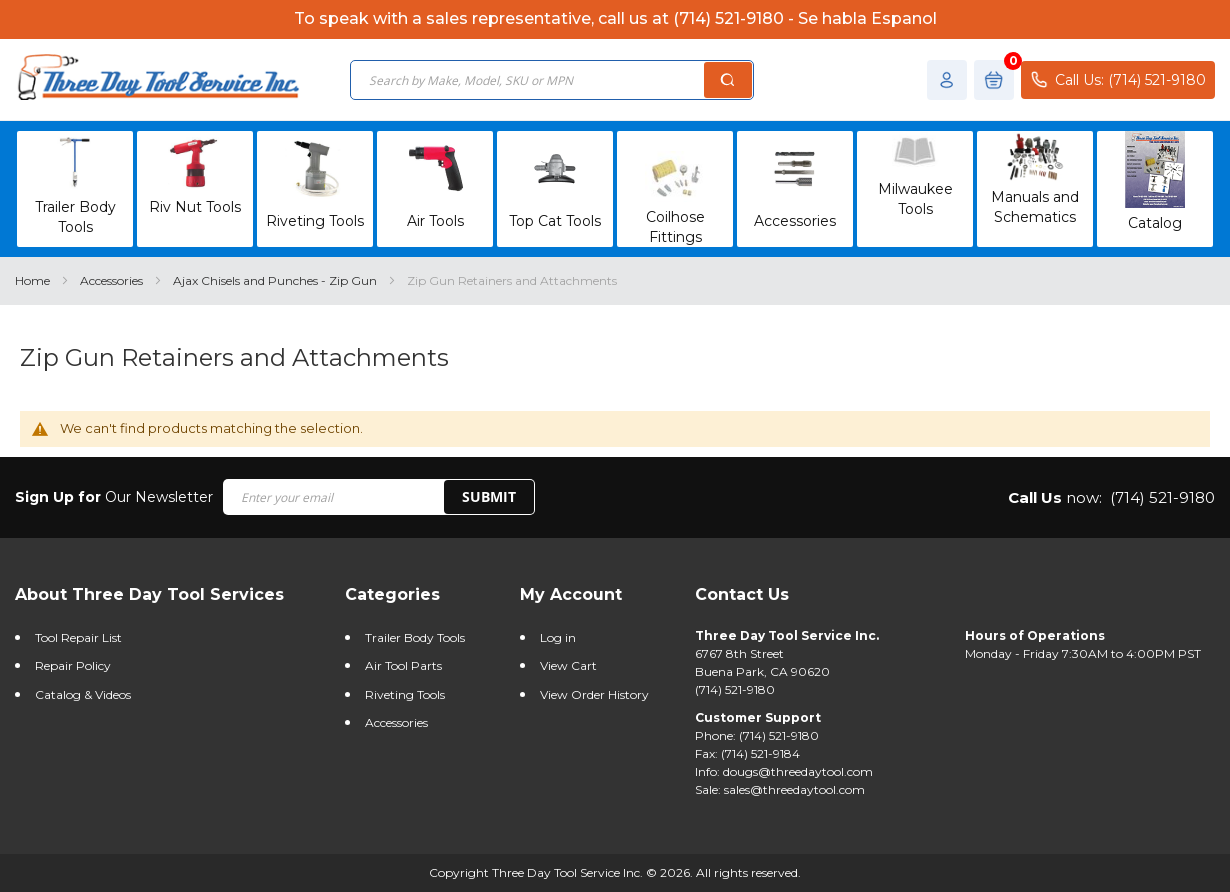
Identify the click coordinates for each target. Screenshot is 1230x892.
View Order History (594, 694)
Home (34, 280)
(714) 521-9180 (1162, 497)
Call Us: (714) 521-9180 (1118, 79)
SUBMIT (489, 496)
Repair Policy (73, 665)
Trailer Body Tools (415, 637)
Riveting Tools (405, 694)
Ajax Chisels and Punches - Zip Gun (276, 280)
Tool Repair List (78, 637)
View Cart (568, 665)
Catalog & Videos (83, 694)
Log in (558, 637)
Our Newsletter (114, 497)
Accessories (113, 280)
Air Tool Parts (403, 665)
